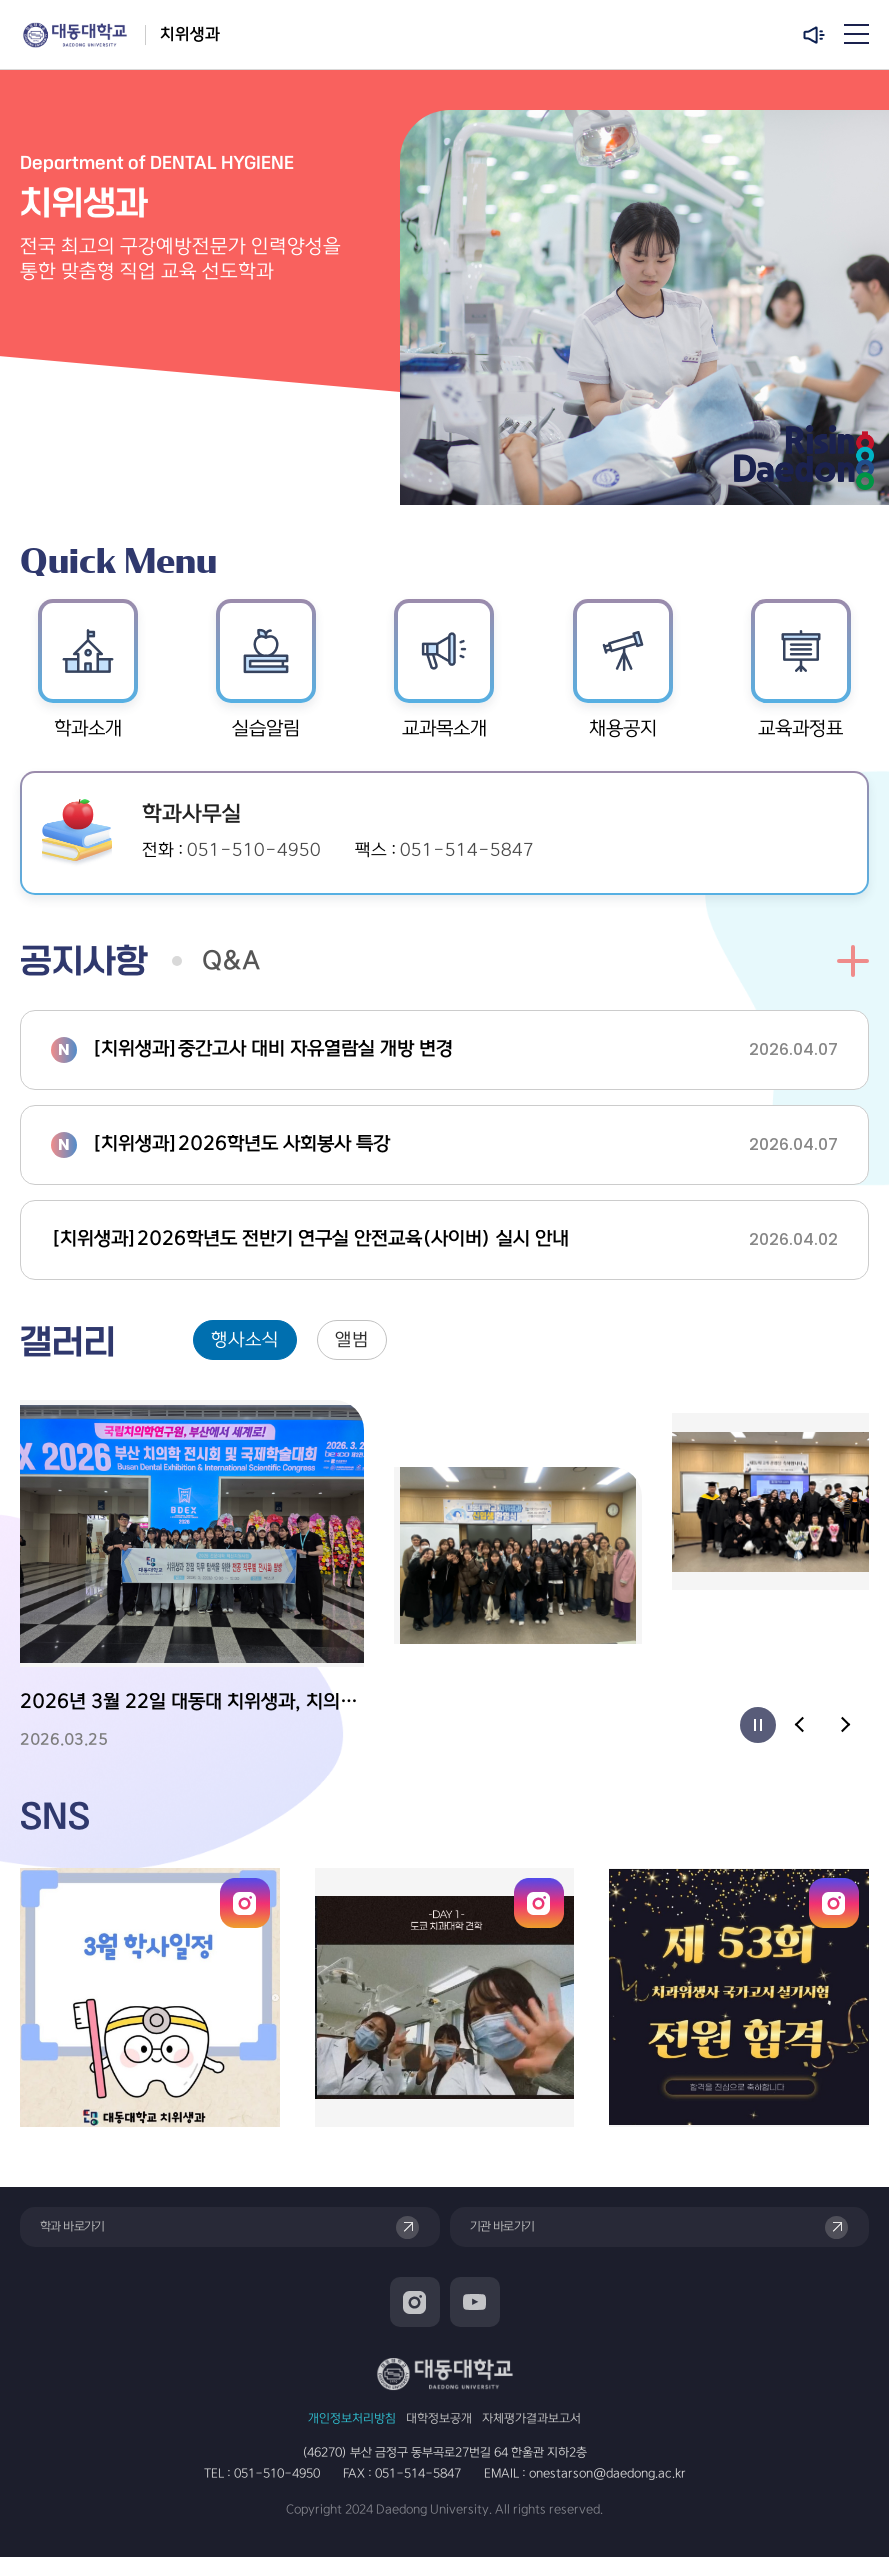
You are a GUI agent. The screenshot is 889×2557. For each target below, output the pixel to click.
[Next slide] (844, 1725)
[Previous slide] (801, 1725)
